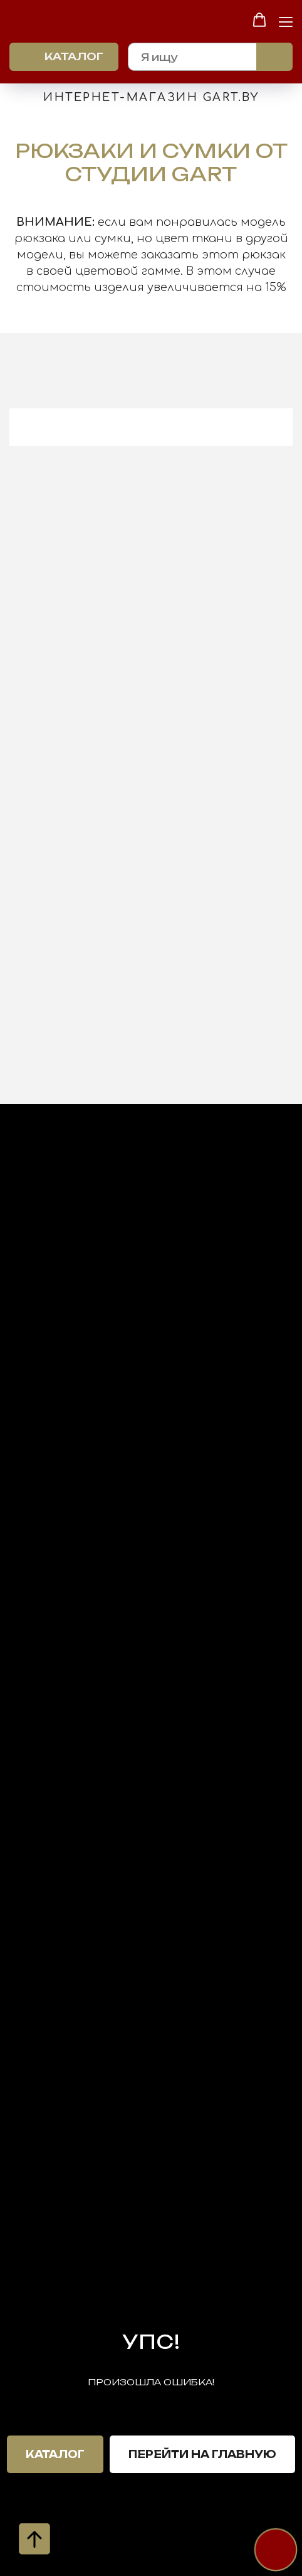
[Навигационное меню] (286, 20)
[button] (259, 20)
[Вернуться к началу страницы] (34, 2539)
